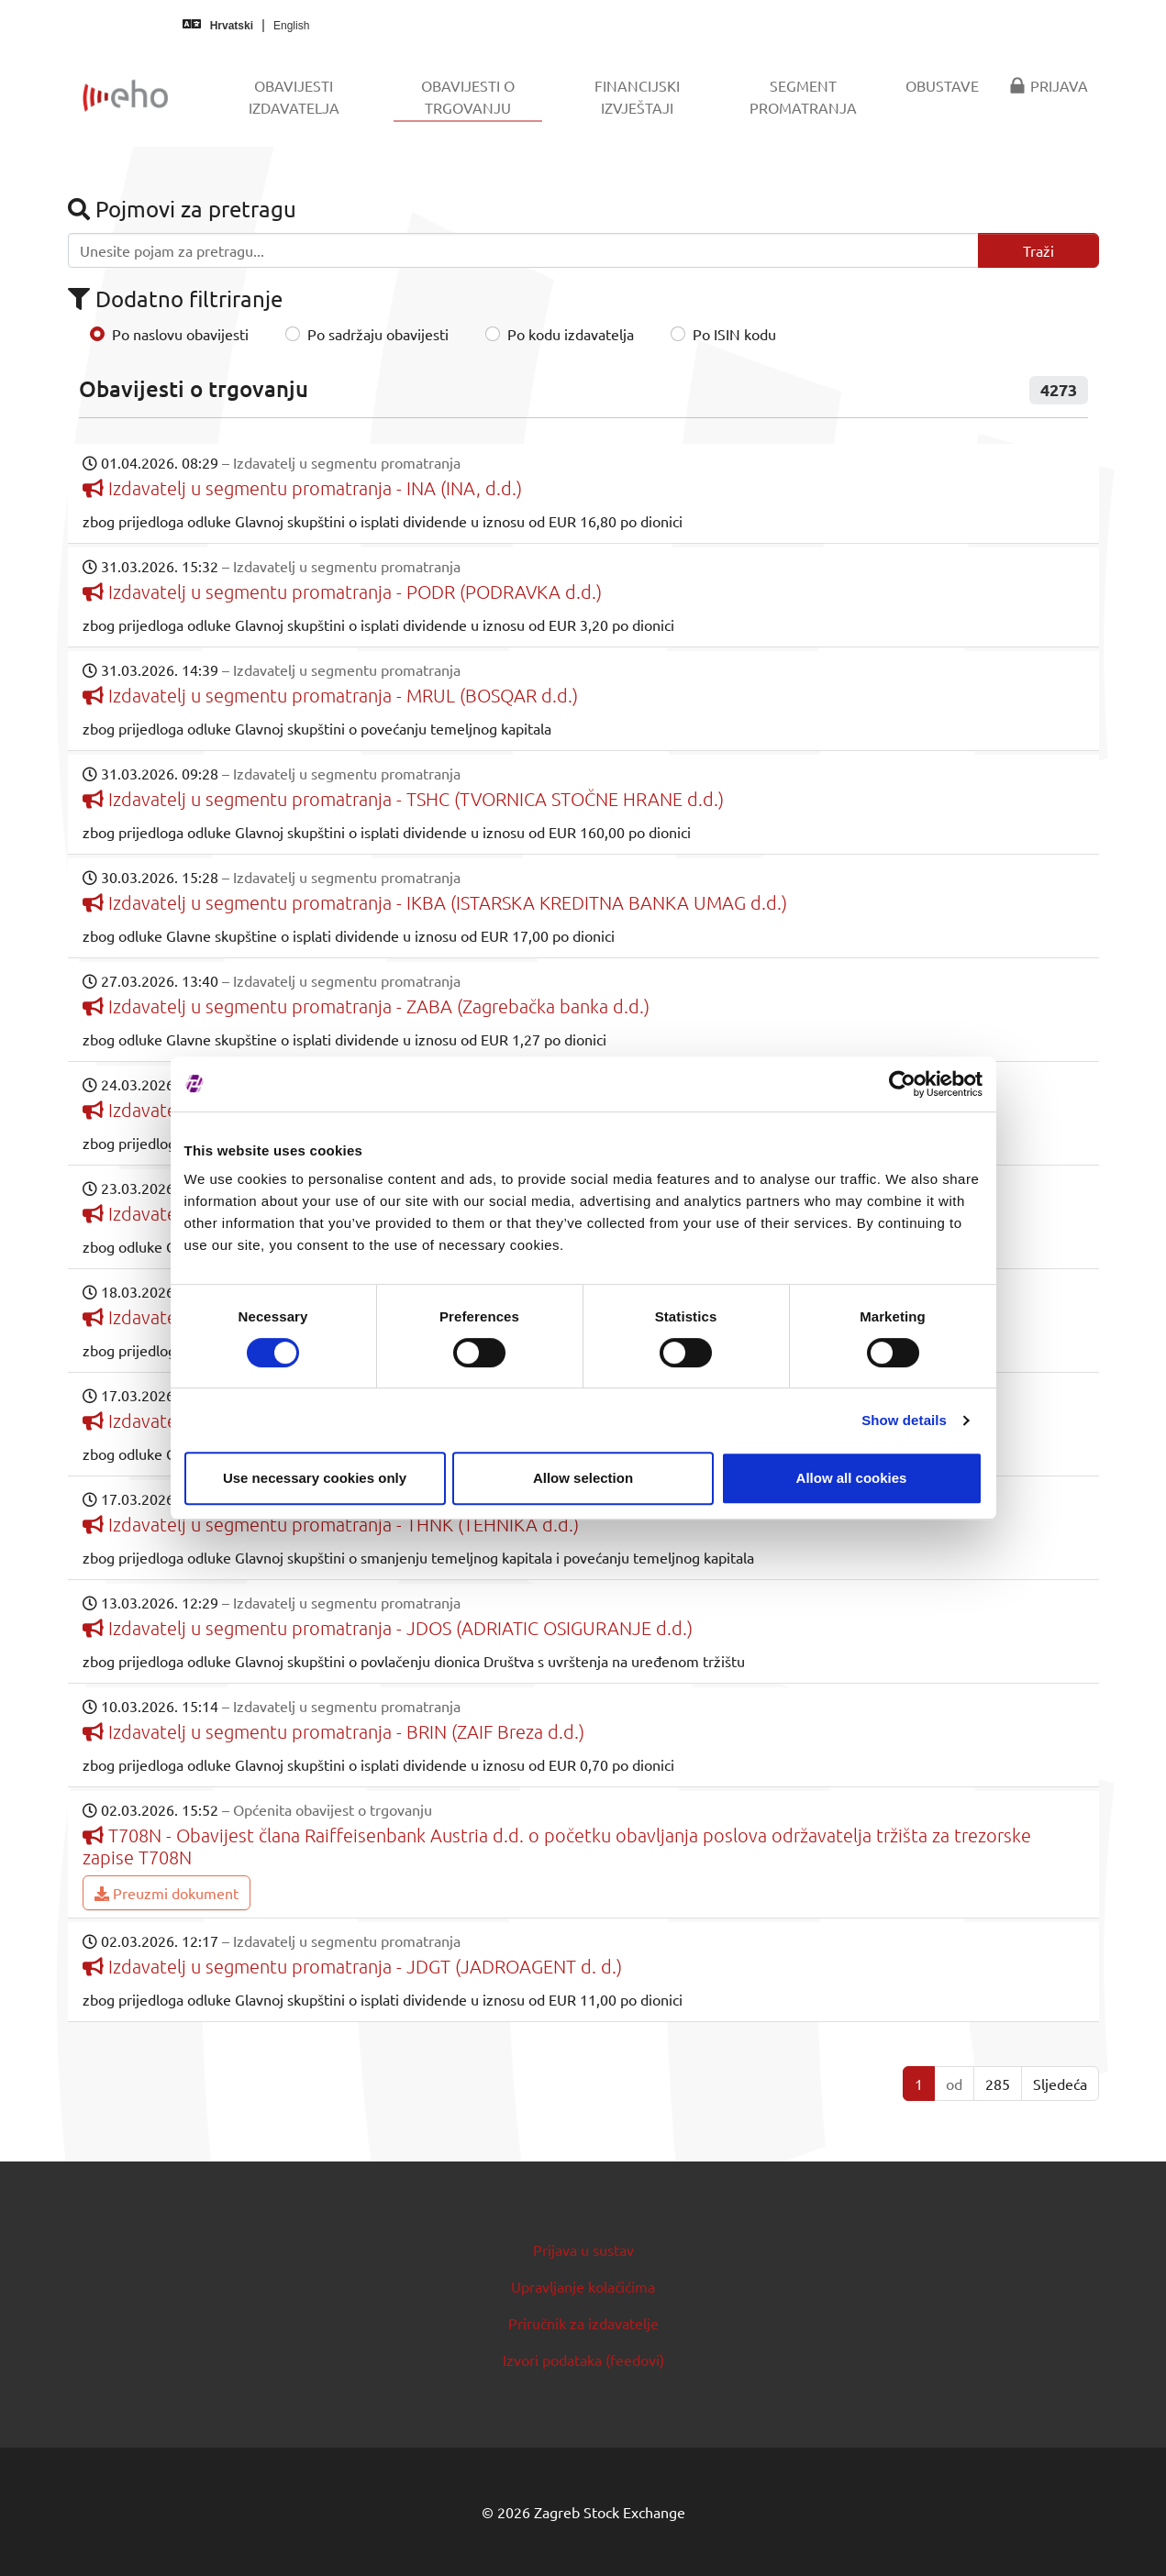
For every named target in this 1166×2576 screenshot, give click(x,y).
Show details (904, 1420)
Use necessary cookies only (314, 1478)
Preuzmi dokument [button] (166, 1893)
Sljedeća (1060, 2083)
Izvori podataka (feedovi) (583, 2359)
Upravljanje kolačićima (583, 2286)
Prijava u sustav (583, 2249)
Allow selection (583, 1478)
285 (997, 2083)
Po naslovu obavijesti (180, 334)
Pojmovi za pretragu (182, 208)
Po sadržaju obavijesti (378, 334)
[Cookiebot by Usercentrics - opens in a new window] (902, 1084)
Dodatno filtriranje (175, 298)
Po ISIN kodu (734, 334)
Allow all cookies (851, 1478)
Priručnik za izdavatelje (583, 2323)
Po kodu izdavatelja (570, 334)
